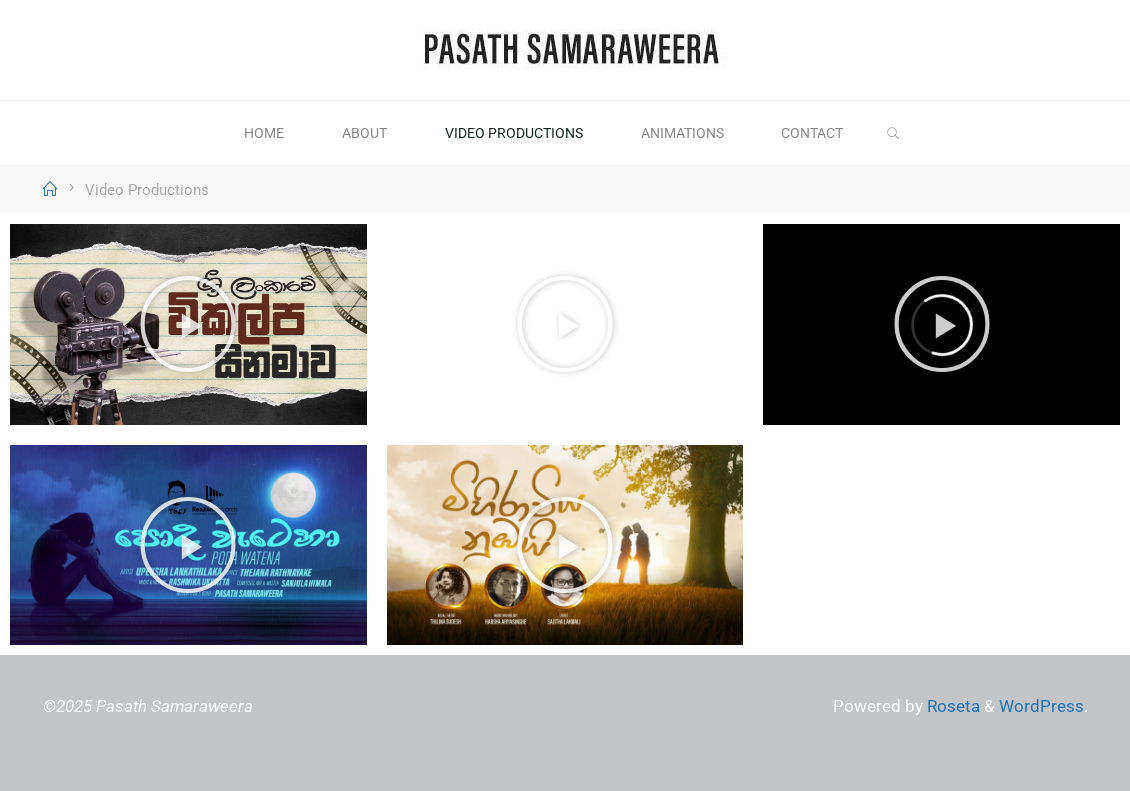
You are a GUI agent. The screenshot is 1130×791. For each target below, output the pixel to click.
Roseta (951, 706)
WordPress (1041, 706)
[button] (188, 324)
